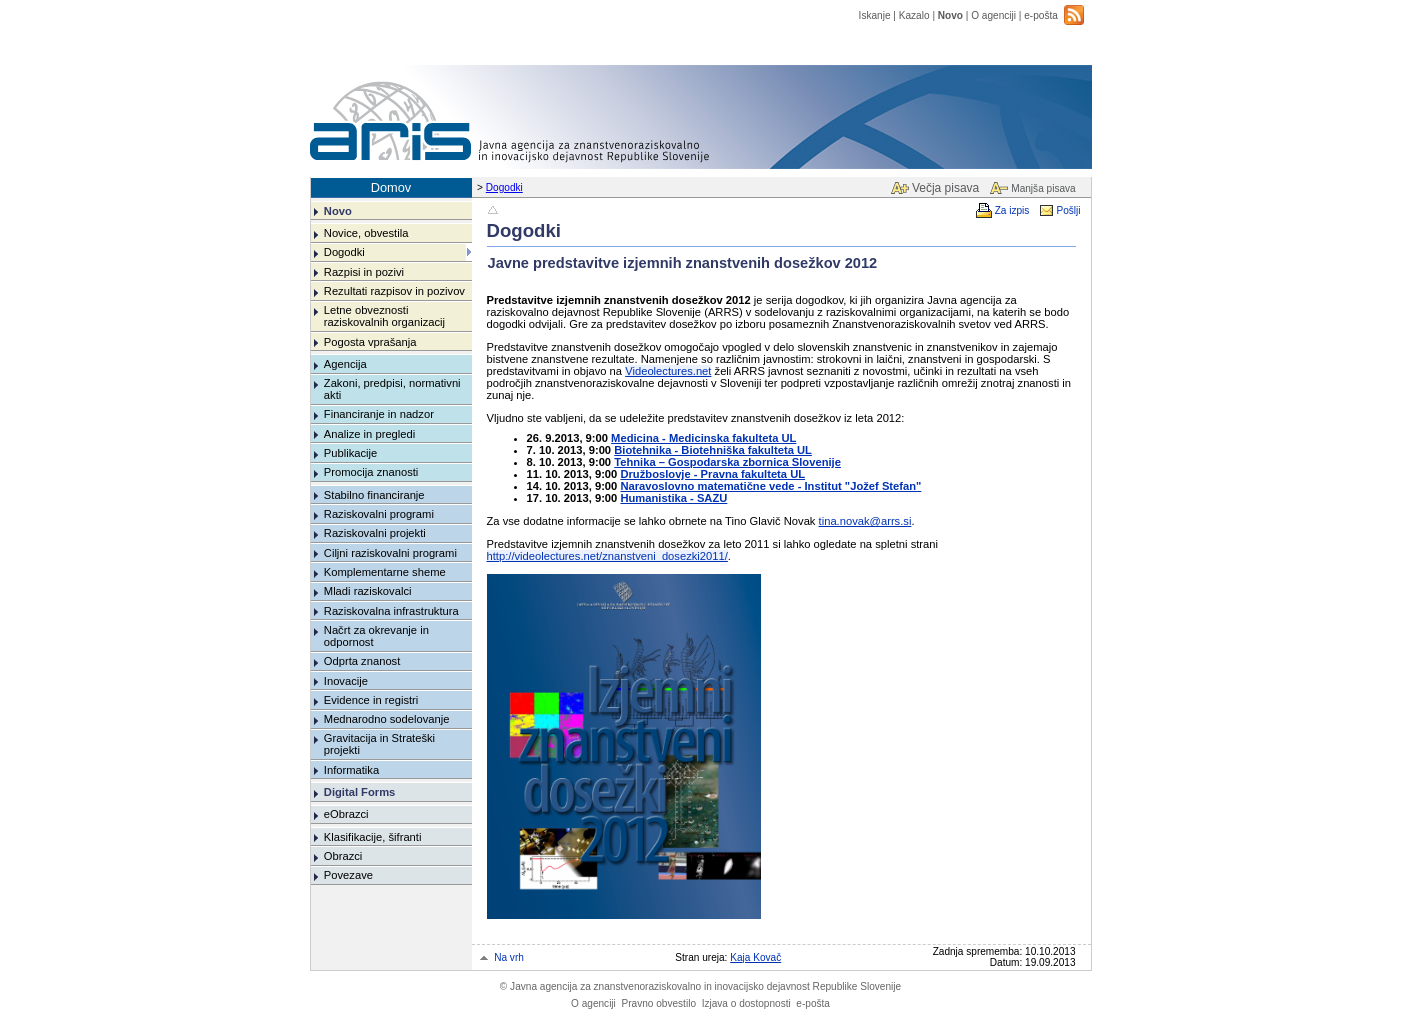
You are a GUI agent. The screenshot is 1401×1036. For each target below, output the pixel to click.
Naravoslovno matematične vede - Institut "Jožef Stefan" (770, 486)
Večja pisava (945, 188)
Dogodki (504, 187)
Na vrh (509, 957)
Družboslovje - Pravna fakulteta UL (712, 474)
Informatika (351, 770)
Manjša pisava (1043, 188)
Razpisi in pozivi (364, 272)
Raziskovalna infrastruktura (391, 611)
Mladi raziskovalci (368, 591)
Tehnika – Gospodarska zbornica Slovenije (727, 462)
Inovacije (346, 681)
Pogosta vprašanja (370, 342)
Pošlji (1068, 210)
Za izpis (1012, 210)
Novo (950, 15)
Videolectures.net (668, 371)
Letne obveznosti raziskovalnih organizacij (384, 316)
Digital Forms (359, 792)
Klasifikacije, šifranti (373, 837)
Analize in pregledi (369, 434)
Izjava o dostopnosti (746, 1003)
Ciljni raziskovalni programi (390, 553)
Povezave (348, 875)
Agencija (345, 364)
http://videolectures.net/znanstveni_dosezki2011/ (607, 556)
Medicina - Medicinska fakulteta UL (703, 438)
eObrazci (346, 814)
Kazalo (914, 15)
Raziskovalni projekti (375, 533)
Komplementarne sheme (385, 572)
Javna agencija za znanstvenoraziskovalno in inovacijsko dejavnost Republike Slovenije (700, 986)
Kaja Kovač (755, 957)
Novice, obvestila (366, 233)
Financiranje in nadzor (379, 414)
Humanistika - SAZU (673, 498)
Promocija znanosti (371, 472)
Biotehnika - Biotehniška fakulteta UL (713, 450)
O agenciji (993, 15)
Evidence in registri (371, 700)
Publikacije (350, 453)
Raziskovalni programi (379, 514)
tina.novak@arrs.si (865, 521)
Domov (391, 187)
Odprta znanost (362, 661)
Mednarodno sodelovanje (387, 719)
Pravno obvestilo (658, 1003)
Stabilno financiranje (374, 495)
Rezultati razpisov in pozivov (394, 291)
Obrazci (343, 856)
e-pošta (1041, 15)
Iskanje (875, 15)
